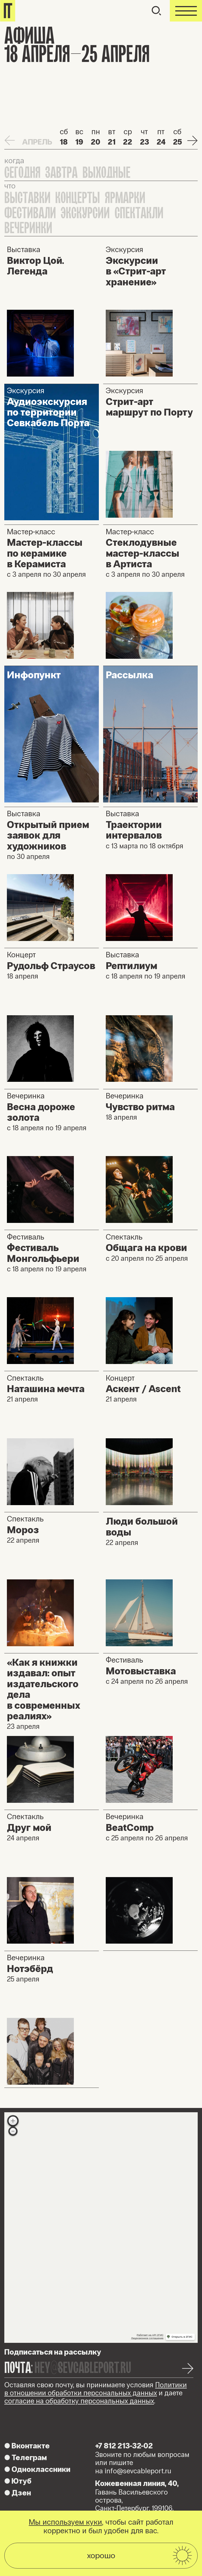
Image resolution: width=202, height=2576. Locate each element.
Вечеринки (28, 228)
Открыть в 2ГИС (182, 2336)
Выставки (27, 198)
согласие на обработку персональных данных (79, 2401)
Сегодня (22, 172)
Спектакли (139, 213)
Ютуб (17, 2481)
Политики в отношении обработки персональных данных (95, 2389)
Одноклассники (37, 2469)
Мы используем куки (65, 2522)
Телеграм (25, 2457)
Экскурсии (85, 213)
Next (192, 140)
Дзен (17, 2492)
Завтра (61, 172)
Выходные (106, 172)
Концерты (77, 198)
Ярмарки (125, 198)
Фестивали (30, 213)
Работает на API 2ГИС (150, 2335)
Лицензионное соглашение (147, 2338)
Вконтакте (27, 2445)
